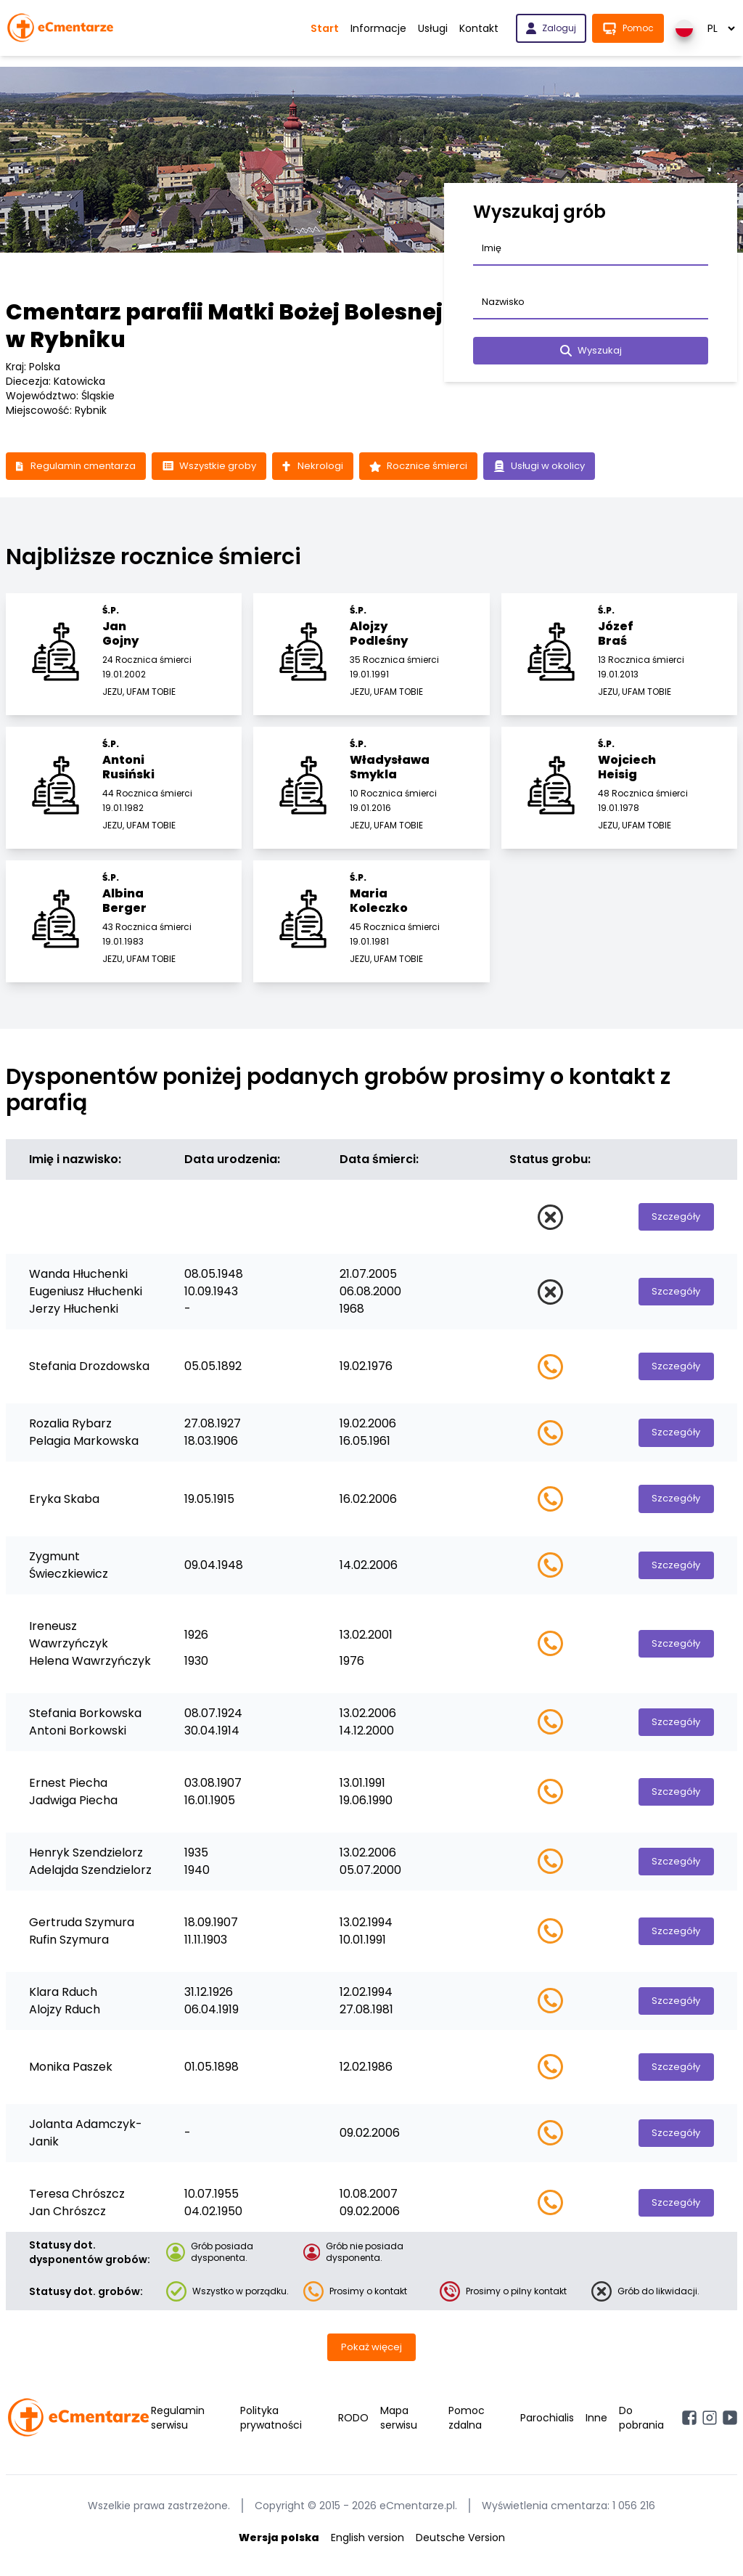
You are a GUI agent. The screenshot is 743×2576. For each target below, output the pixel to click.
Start (325, 28)
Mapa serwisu (398, 2425)
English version (367, 2545)
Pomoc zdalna (466, 2425)
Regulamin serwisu (178, 2425)
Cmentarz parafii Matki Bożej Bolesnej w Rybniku (224, 326)
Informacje (378, 28)
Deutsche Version (460, 2545)
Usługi (433, 28)
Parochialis (547, 2425)
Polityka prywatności (271, 2425)
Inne (596, 2425)
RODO (353, 2425)
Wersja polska (279, 2545)
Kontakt (478, 28)
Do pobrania (641, 2425)
